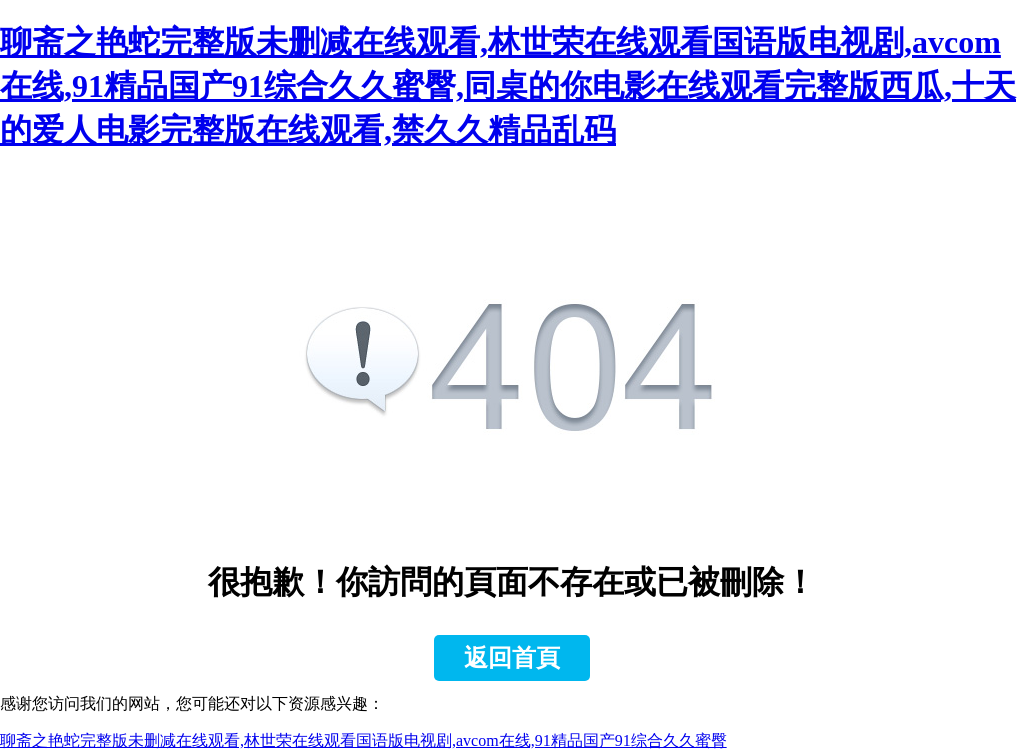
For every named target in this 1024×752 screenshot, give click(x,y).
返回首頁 (512, 658)
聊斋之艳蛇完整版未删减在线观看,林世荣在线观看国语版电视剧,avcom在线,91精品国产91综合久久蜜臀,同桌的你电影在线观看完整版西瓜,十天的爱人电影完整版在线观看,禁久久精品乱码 (508, 86)
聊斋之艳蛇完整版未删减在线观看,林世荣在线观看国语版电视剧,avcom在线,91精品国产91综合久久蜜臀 (363, 740)
